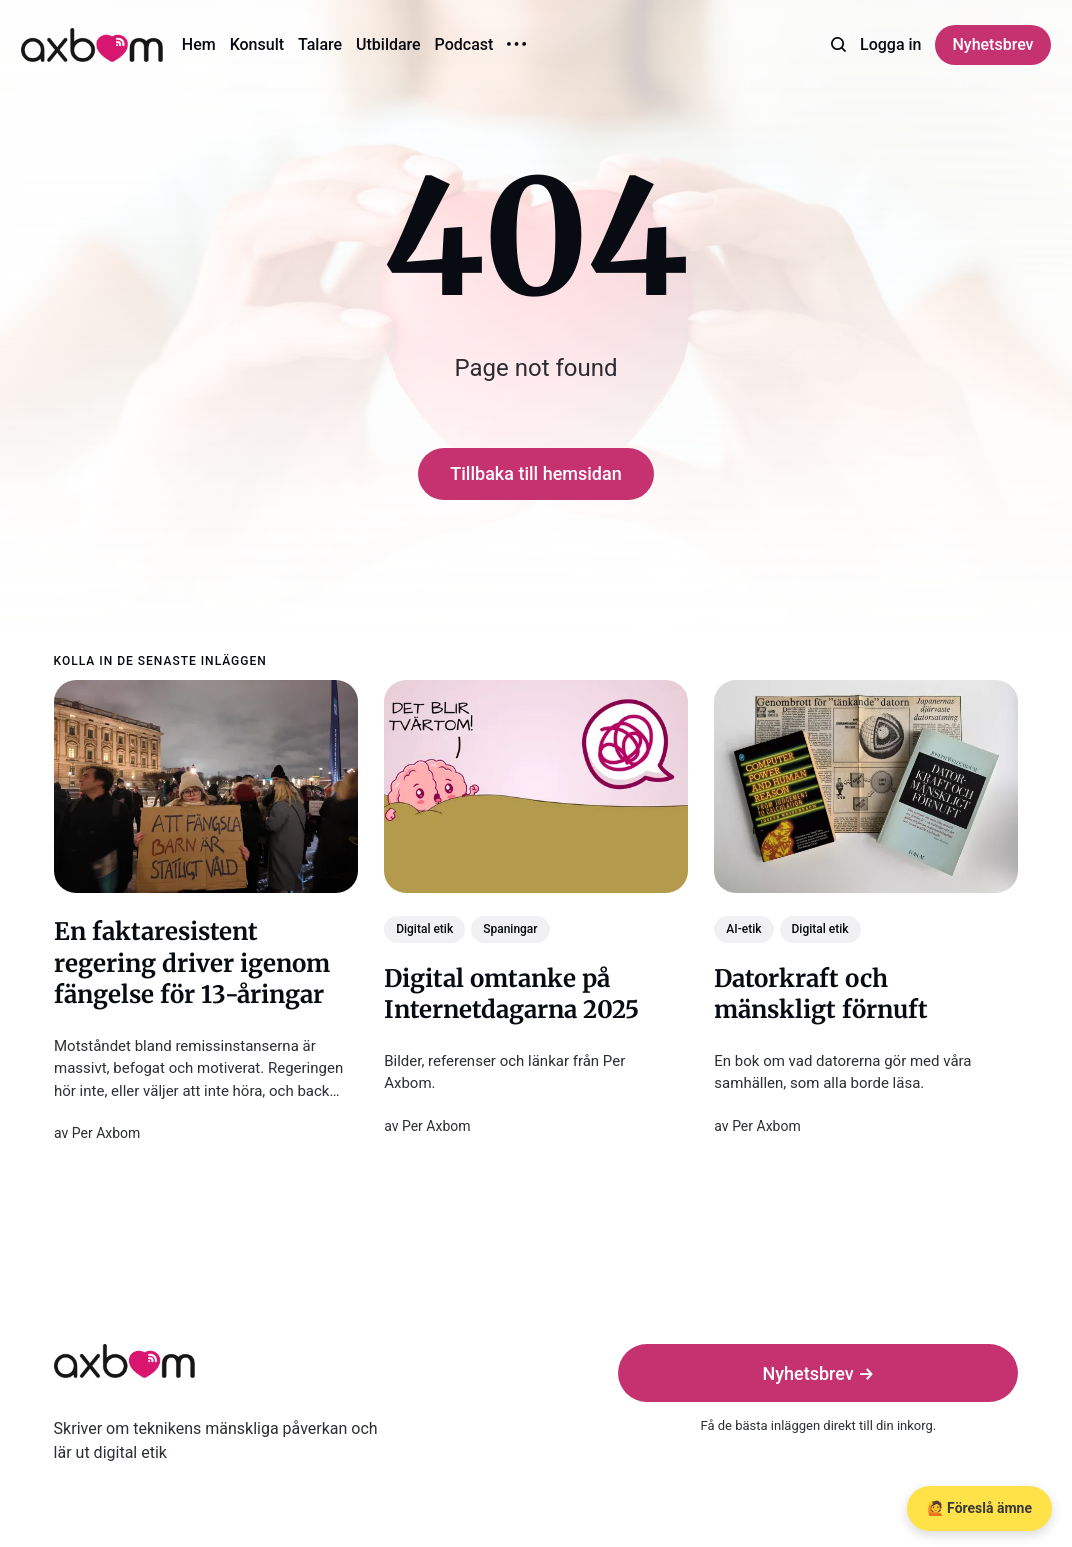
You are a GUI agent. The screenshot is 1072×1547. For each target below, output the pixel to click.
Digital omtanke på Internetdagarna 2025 (511, 994)
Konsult (257, 44)
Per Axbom (105, 1133)
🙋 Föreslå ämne (979, 1508)
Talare (320, 44)
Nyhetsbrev (992, 44)
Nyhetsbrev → (818, 1373)
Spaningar (510, 929)
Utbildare (388, 44)
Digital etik (424, 929)
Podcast (464, 44)
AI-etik (743, 929)
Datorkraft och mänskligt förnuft (821, 994)
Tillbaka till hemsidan (535, 473)
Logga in (890, 44)
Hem (199, 44)
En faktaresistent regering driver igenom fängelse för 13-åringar (192, 962)
